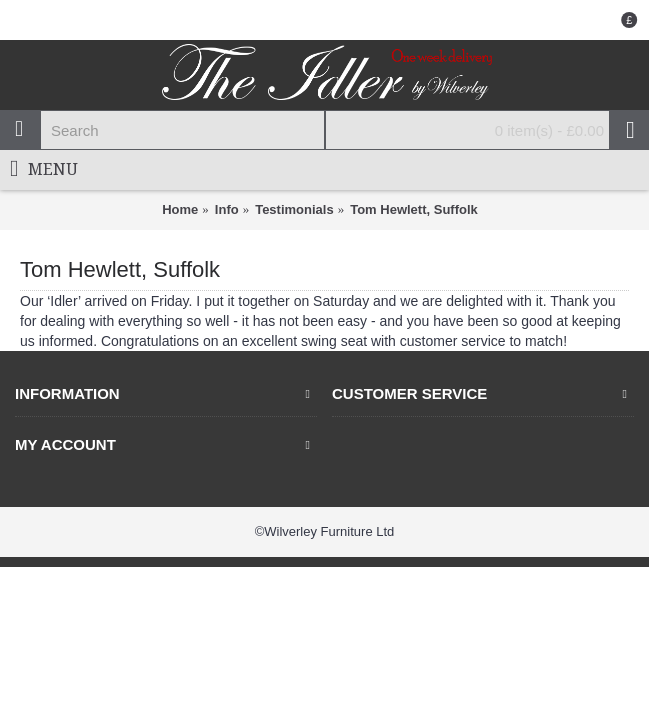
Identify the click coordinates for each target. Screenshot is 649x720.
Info (227, 209)
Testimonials (294, 209)
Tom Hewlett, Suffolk (414, 209)
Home (180, 209)
